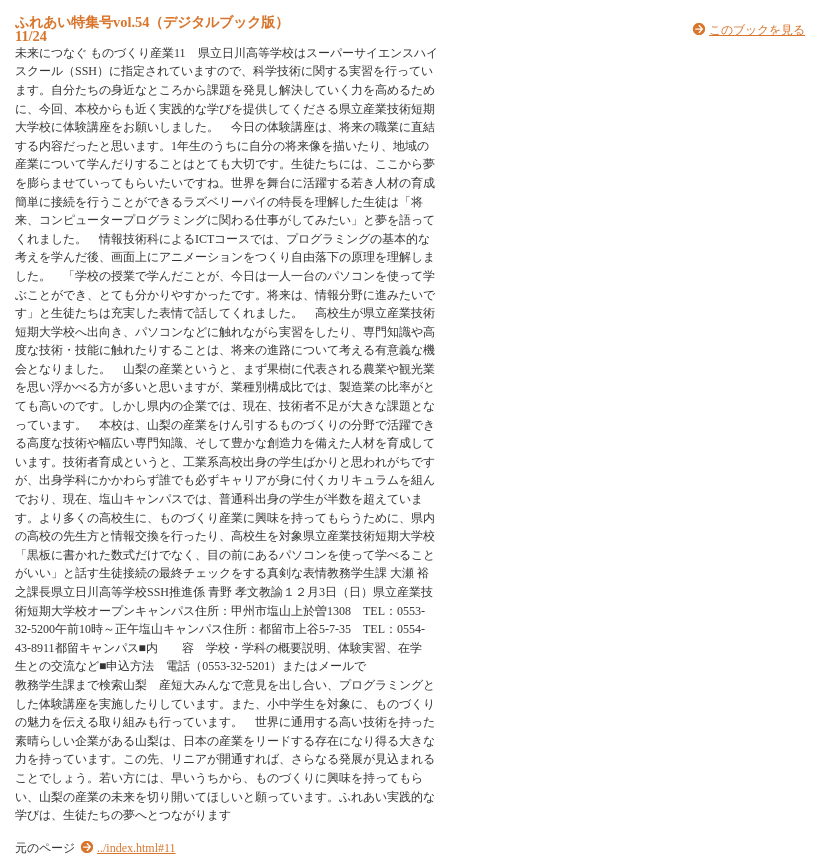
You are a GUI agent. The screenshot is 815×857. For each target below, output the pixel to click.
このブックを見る (757, 30)
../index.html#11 (136, 848)
